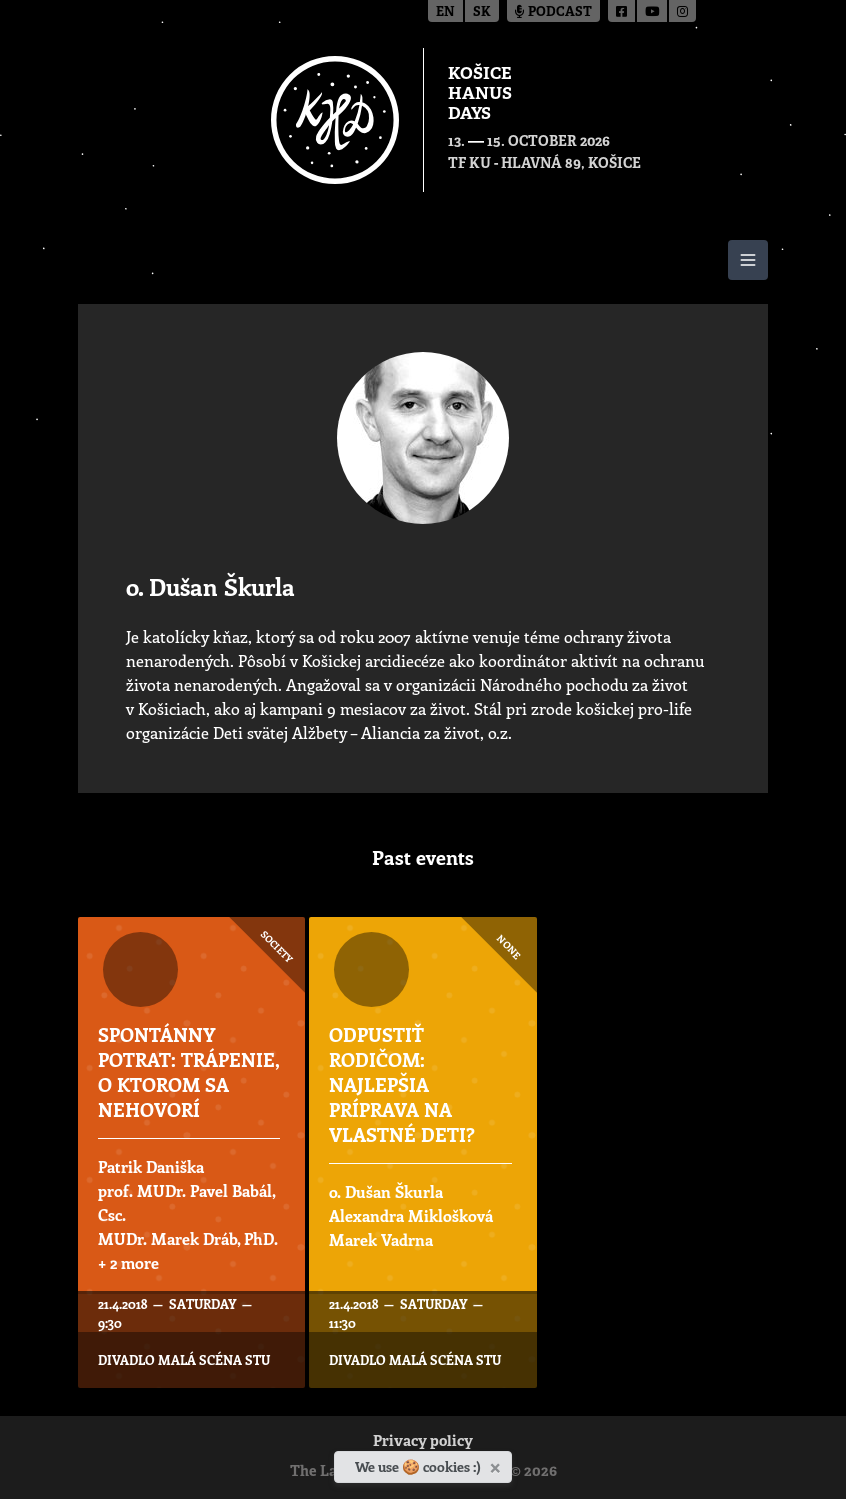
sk (482, 12)
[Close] (497, 1464)
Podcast (553, 12)
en (445, 12)
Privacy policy (423, 1442)
